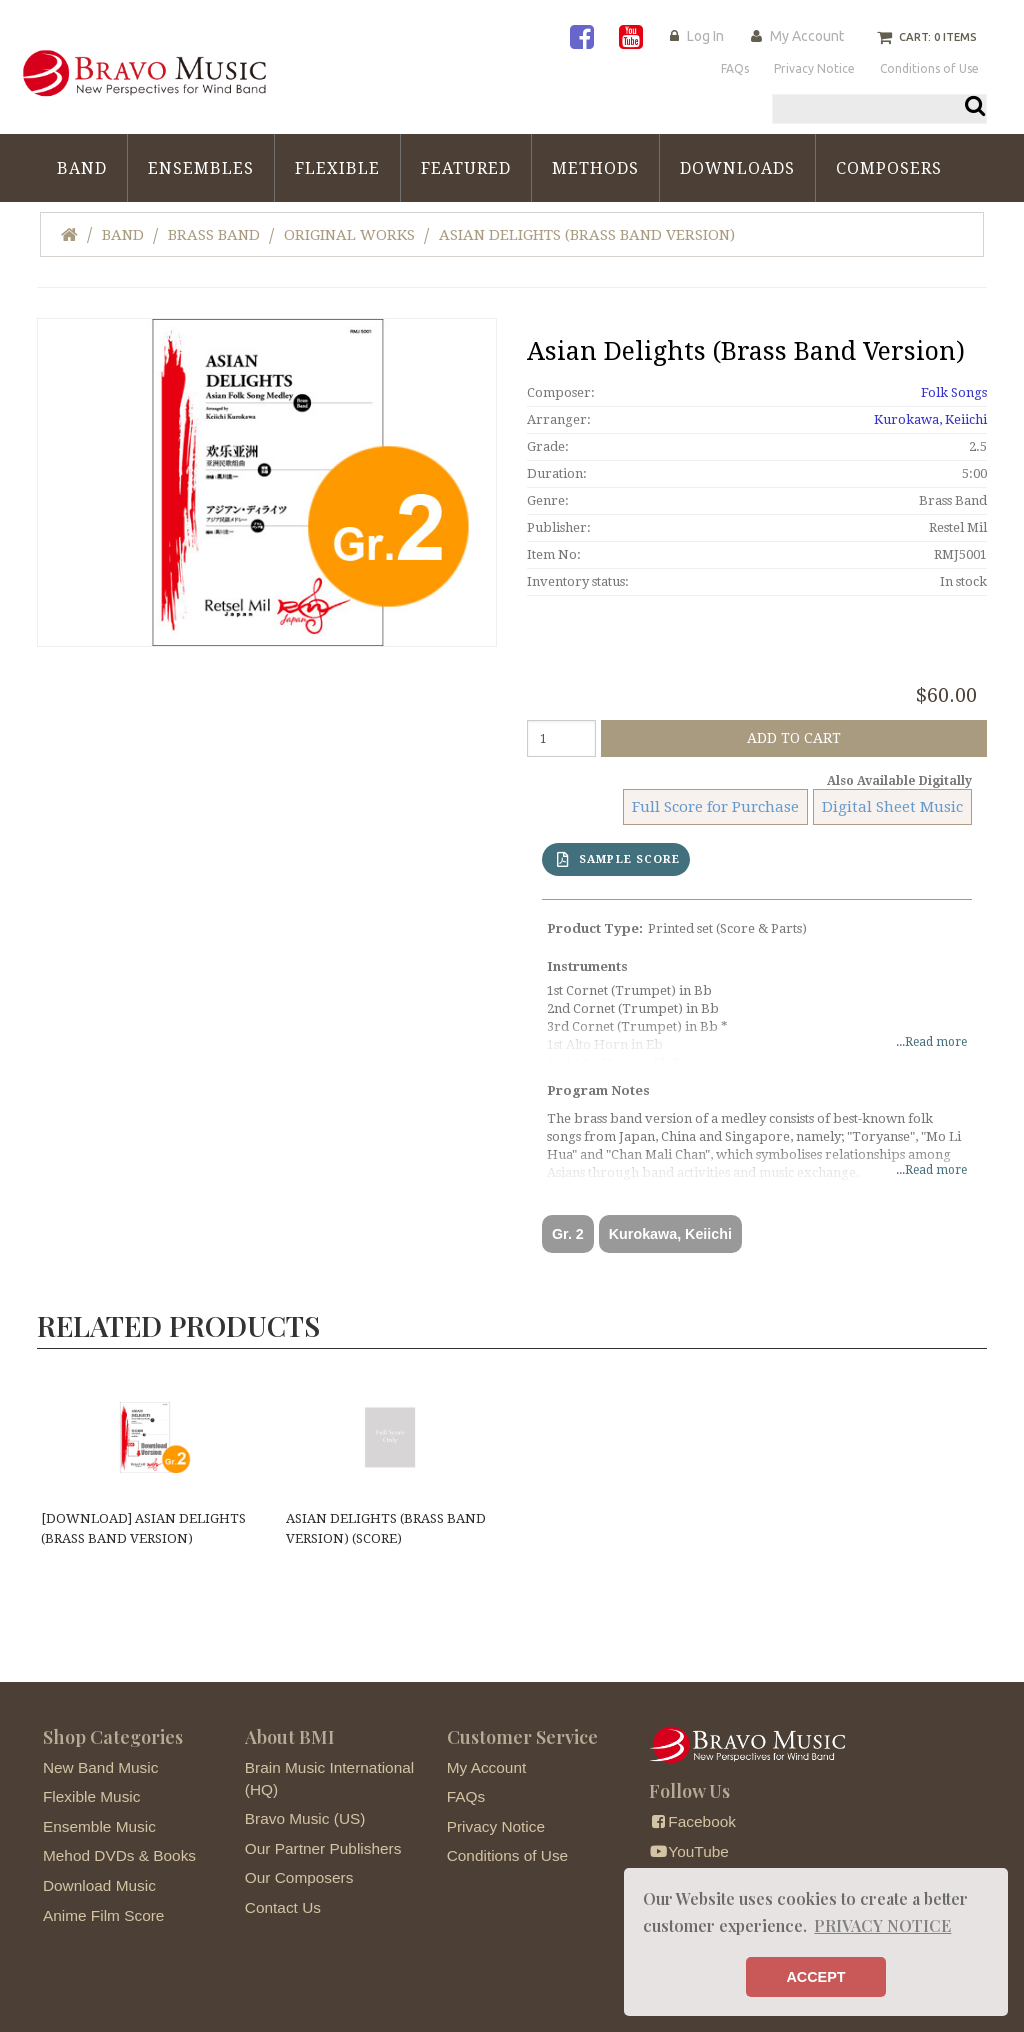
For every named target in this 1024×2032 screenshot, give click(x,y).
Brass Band (214, 235)
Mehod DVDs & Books (119, 1855)
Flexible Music (92, 1796)
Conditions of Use (507, 1855)
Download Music (99, 1885)
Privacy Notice (496, 1826)
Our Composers (299, 1877)
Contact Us (283, 1907)
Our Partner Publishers (323, 1848)
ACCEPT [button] (815, 1977)
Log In (705, 36)
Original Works (349, 235)
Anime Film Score (103, 1915)
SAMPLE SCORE (618, 859)
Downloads (737, 168)
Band (82, 168)
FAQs (466, 1796)
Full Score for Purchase (715, 807)
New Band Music (100, 1767)
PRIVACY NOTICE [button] (882, 1925)
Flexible (337, 168)
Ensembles (201, 168)
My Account (807, 36)
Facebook (692, 1821)
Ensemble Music (99, 1826)
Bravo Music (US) (305, 1818)
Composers (889, 168)
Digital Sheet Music (892, 807)
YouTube (689, 1851)
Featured (466, 168)
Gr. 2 (568, 1234)
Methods (595, 168)
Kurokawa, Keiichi (930, 419)
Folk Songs (954, 392)
